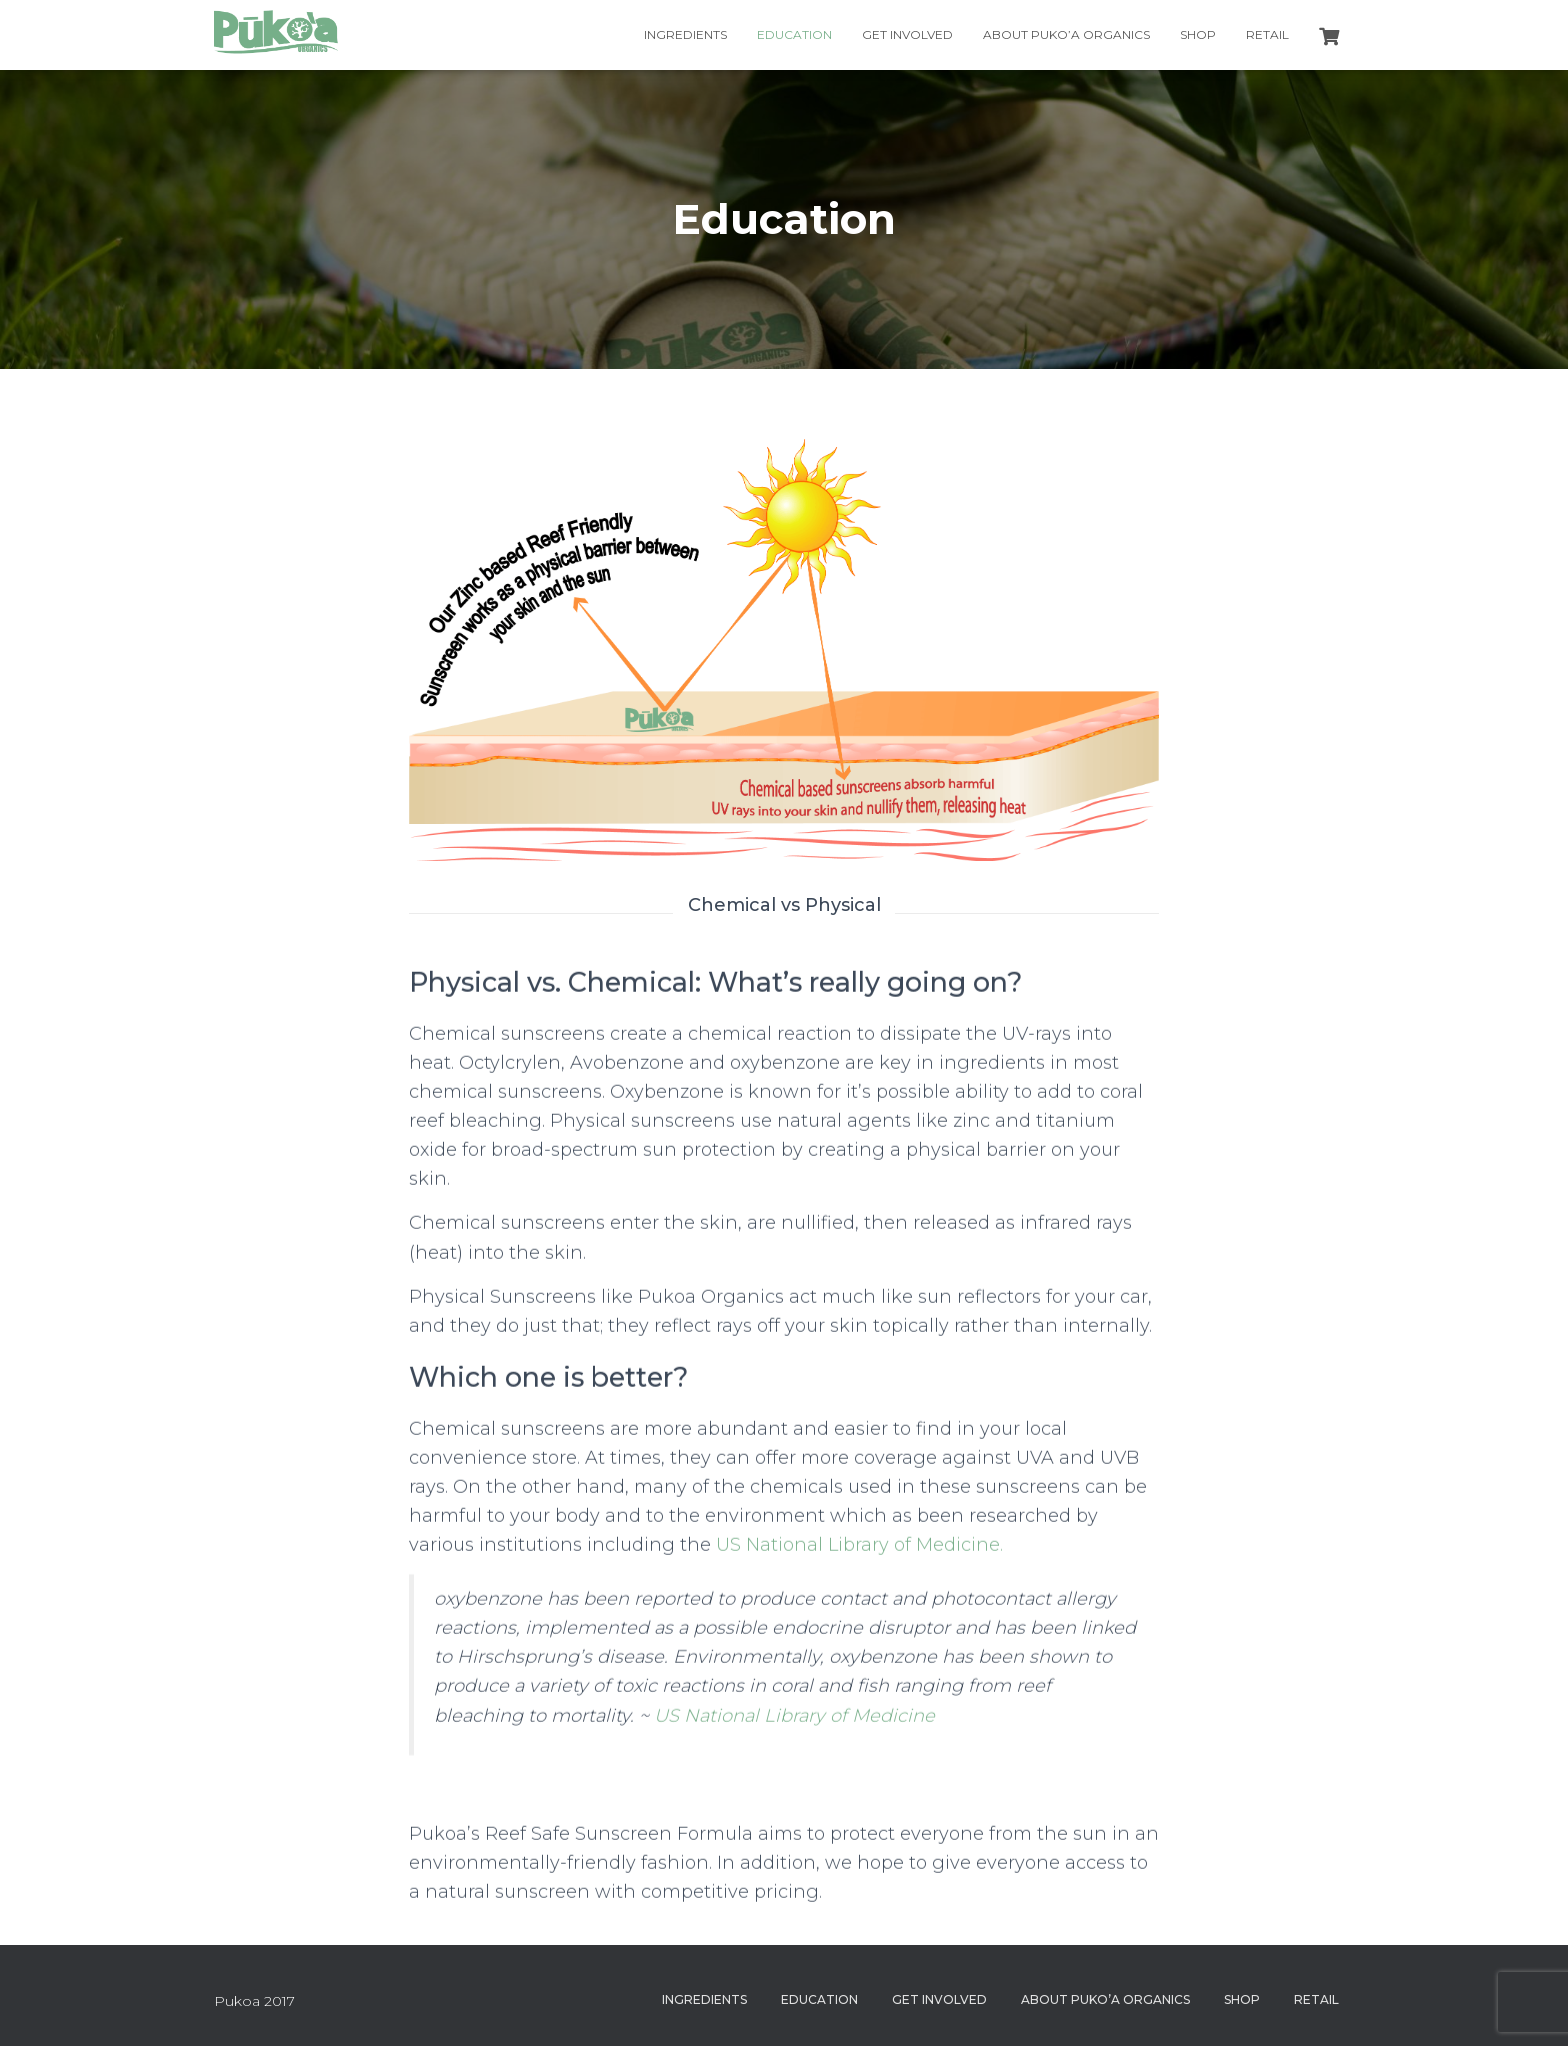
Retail (1267, 34)
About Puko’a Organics (1066, 34)
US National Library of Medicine (794, 1726)
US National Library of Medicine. (859, 1555)
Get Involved (907, 34)
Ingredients (685, 34)
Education (794, 34)
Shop (1198, 34)
